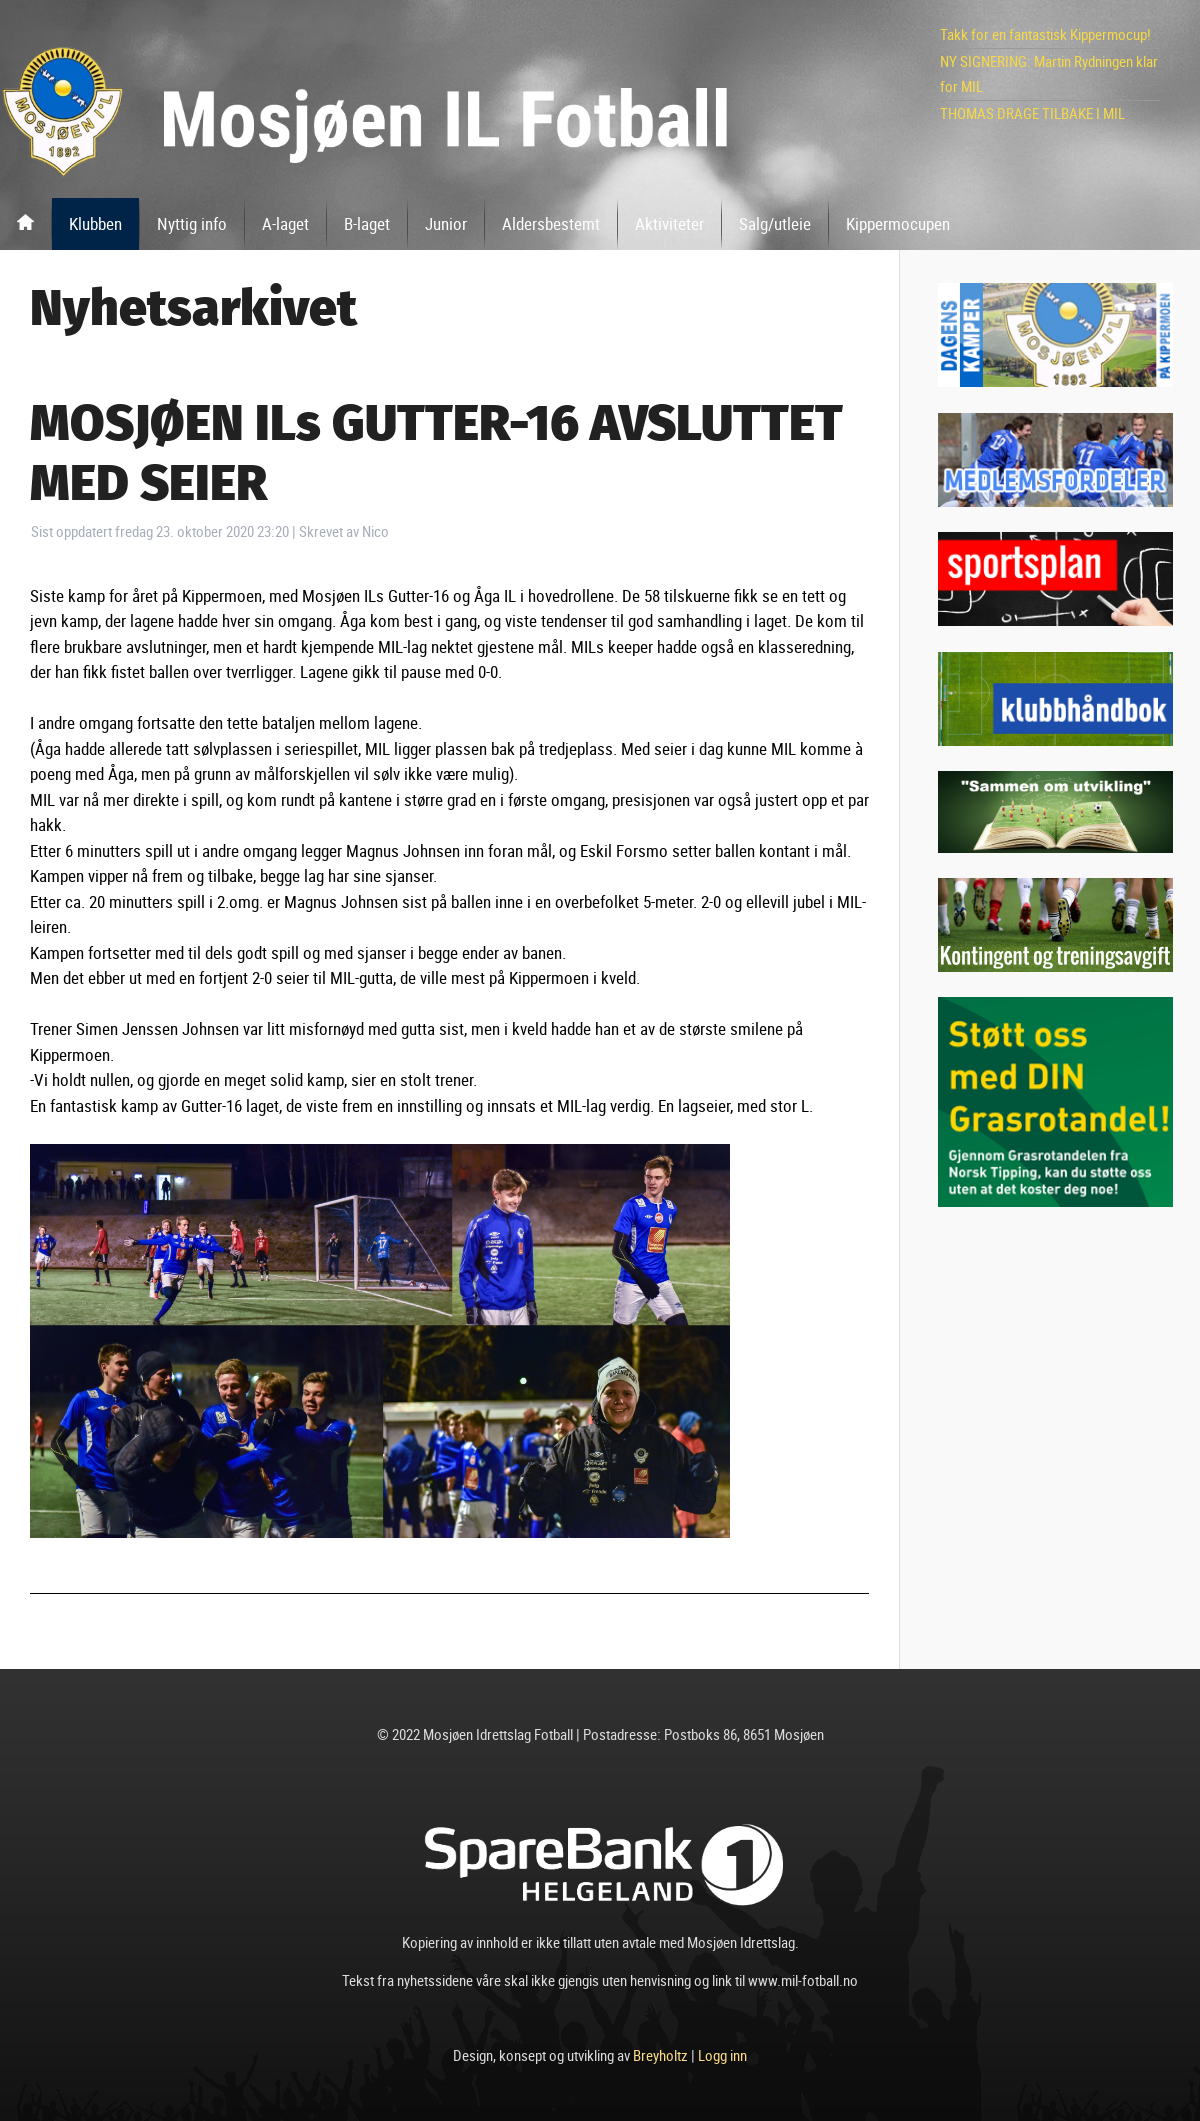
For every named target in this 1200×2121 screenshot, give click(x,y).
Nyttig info (192, 223)
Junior (446, 223)
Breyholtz (660, 2055)
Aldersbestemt (551, 223)
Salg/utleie (775, 223)
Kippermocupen (898, 223)
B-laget (367, 223)
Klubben (95, 223)
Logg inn (722, 2055)
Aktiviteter (669, 223)
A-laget (285, 223)
